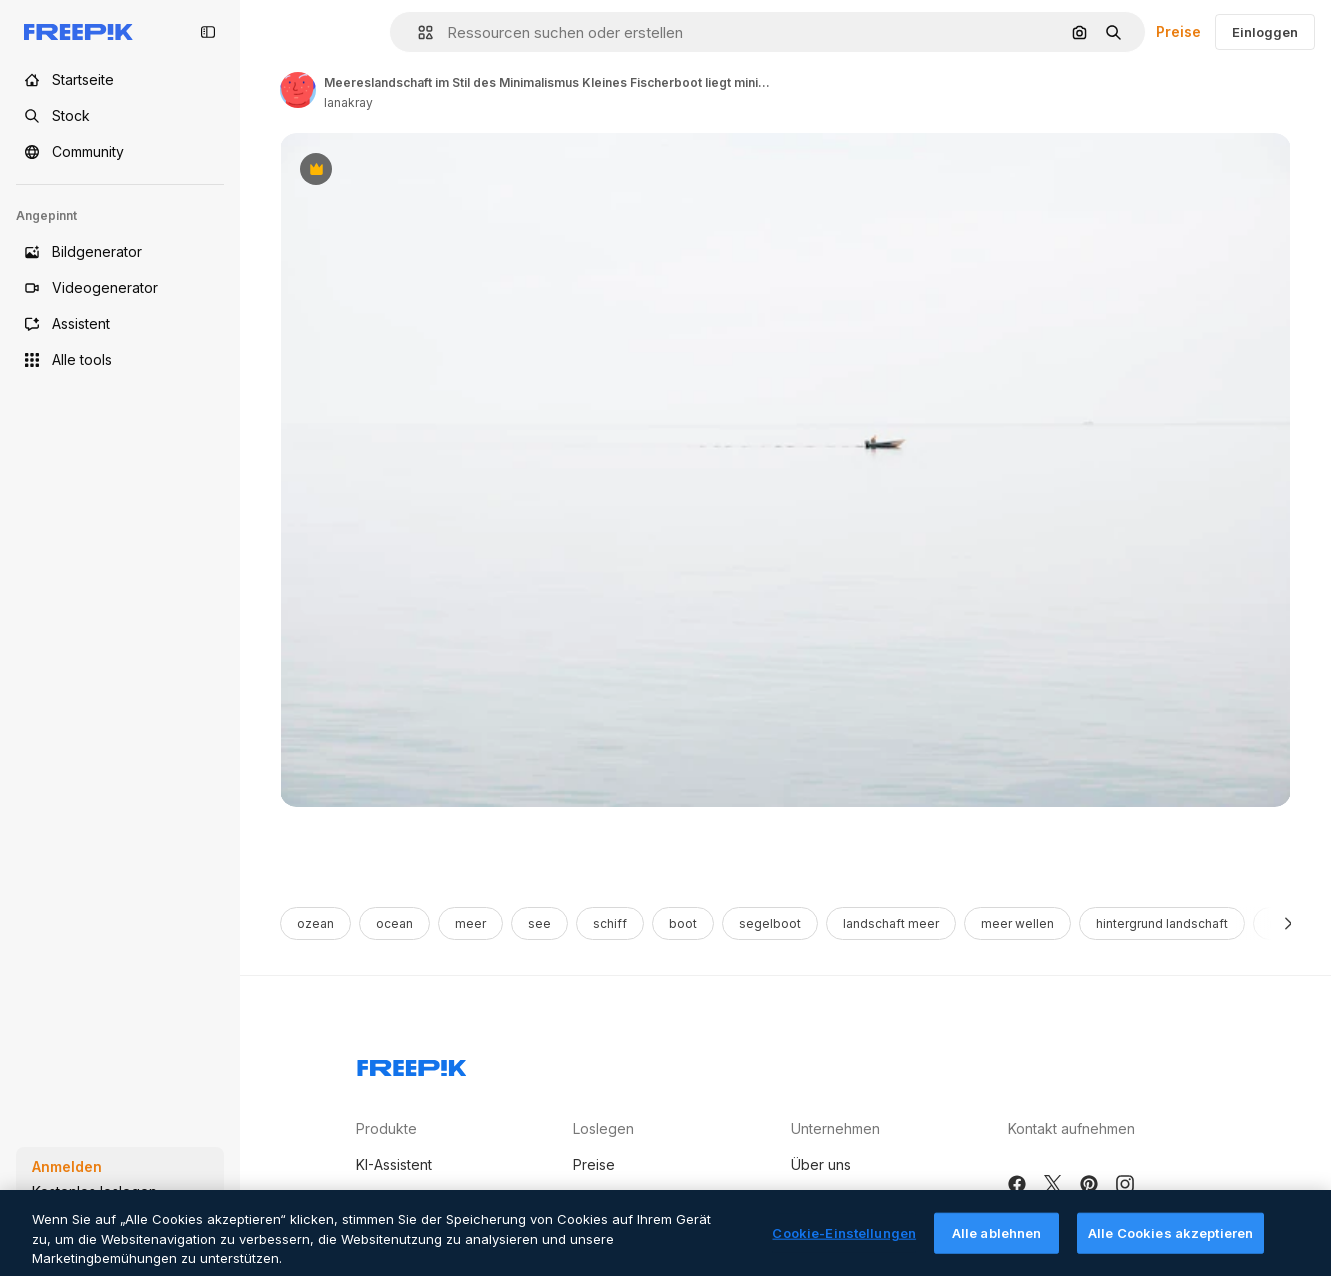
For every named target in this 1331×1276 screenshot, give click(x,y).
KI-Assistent (394, 1164)
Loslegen (603, 1128)
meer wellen (1017, 923)
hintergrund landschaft (1162, 923)
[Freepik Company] (412, 1064)
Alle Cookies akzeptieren (1170, 1248)
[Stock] (120, 116)
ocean (394, 923)
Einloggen (1265, 32)
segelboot (770, 923)
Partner (597, 1202)
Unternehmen (835, 1128)
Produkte (386, 1128)
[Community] (120, 152)
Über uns (821, 1164)
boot (683, 923)
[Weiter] (1288, 923)
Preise (1178, 31)
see (539, 923)
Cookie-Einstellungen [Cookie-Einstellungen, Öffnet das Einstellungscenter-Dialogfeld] (844, 1248)
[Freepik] (78, 32)
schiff (610, 923)
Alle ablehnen (997, 1248)
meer (470, 923)
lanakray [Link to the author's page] (348, 102)
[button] (417, 32)
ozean (315, 923)
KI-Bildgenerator (410, 1202)
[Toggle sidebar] (208, 32)
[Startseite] (120, 80)
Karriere (817, 1202)
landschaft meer (891, 923)
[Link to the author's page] (298, 90)
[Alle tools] (120, 360)
